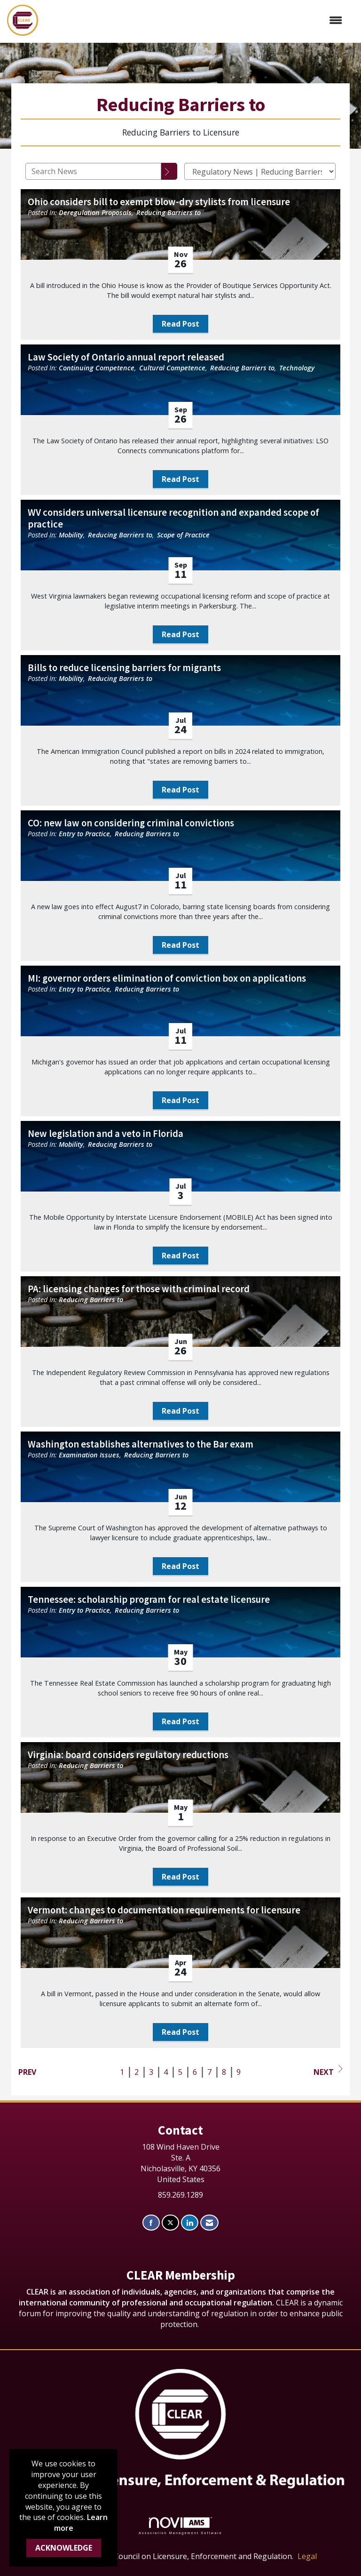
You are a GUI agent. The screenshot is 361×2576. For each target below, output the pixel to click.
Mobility (71, 534)
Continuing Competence (96, 367)
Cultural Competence (172, 367)
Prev (27, 2072)
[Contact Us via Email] (209, 2223)
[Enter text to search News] (93, 171)
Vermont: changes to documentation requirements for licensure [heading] (164, 1910)
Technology (296, 367)
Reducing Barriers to (168, 212)
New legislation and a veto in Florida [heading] (105, 1134)
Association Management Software (180, 2526)
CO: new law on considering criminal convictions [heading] (131, 823)
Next (328, 2071)
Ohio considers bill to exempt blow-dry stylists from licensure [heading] (159, 202)
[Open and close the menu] (195, 20)
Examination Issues (89, 1454)
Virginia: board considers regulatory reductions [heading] (128, 1755)
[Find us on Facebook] (151, 2223)
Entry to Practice (84, 833)
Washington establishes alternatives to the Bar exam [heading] (140, 1444)
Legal (307, 2556)
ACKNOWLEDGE (63, 2548)
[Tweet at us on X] (170, 2223)
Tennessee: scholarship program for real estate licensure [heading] (149, 1600)
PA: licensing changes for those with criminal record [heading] (139, 1289)
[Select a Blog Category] (260, 171)
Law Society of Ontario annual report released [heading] (126, 357)
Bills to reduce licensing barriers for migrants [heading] (124, 668)
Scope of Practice (183, 534)
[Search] (169, 171)
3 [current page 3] (151, 2072)
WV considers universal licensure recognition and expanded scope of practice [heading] (173, 518)
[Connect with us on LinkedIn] (189, 2223)
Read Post (180, 324)
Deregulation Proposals (95, 212)
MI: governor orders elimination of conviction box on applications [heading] (167, 978)
